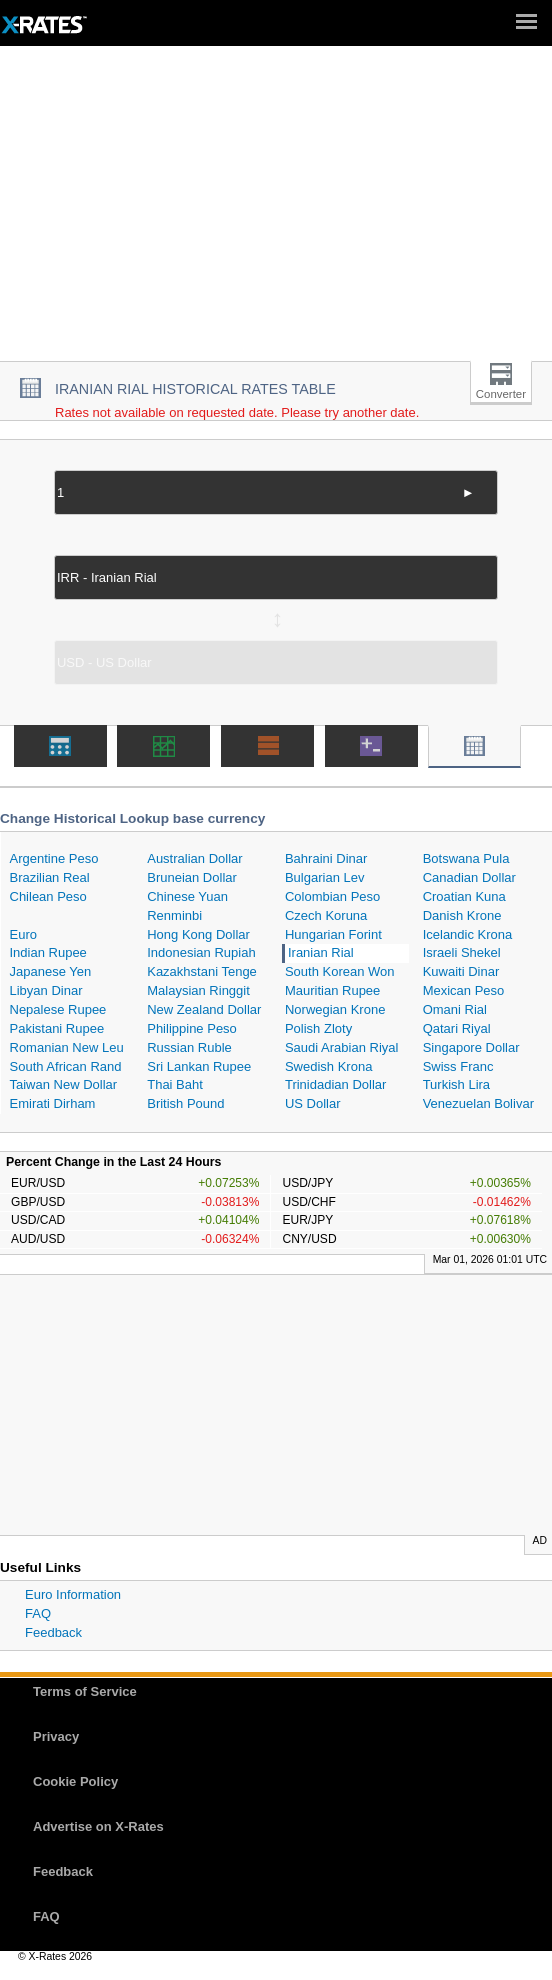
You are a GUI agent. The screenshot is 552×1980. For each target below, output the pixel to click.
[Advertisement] (276, 211)
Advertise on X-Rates (98, 1826)
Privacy (56, 1736)
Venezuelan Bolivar (478, 1103)
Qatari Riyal (457, 1028)
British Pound (185, 1103)
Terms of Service (85, 1691)
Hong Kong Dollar (198, 934)
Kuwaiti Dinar (461, 971)
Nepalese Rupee (58, 1009)
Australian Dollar (194, 858)
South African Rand (66, 1066)
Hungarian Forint (333, 934)
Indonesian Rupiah (201, 952)
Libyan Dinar (46, 990)
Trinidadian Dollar (335, 1084)
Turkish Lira (456, 1084)
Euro (23, 934)
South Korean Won (340, 971)
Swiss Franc (458, 1066)
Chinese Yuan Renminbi (187, 906)
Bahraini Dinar (326, 858)
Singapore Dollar (471, 1047)
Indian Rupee (48, 952)
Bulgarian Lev (325, 877)
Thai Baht (175, 1084)
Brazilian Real (50, 877)
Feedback (53, 1632)
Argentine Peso (54, 858)
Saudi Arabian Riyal (341, 1047)
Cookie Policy (75, 1781)
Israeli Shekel (462, 952)
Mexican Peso (464, 990)
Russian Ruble (189, 1047)
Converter (501, 394)
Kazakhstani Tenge (202, 971)
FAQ (38, 1613)
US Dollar (313, 1103)
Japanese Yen (51, 971)
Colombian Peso (332, 896)
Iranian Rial (321, 952)
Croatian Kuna (464, 896)
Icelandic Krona (468, 934)
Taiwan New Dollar (64, 1084)
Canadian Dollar (469, 877)
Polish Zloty (318, 1028)
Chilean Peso (48, 896)
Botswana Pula (466, 858)
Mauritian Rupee (332, 990)
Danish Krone (462, 915)
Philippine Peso (192, 1028)
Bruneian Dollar (192, 877)
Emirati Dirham (53, 1103)
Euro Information (73, 1594)
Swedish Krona (328, 1066)
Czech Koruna (326, 915)
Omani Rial (455, 1009)
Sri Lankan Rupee (199, 1066)
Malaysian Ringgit (198, 990)
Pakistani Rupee (57, 1028)
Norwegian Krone (335, 1009)
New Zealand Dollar (204, 1009)
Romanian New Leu (67, 1047)
